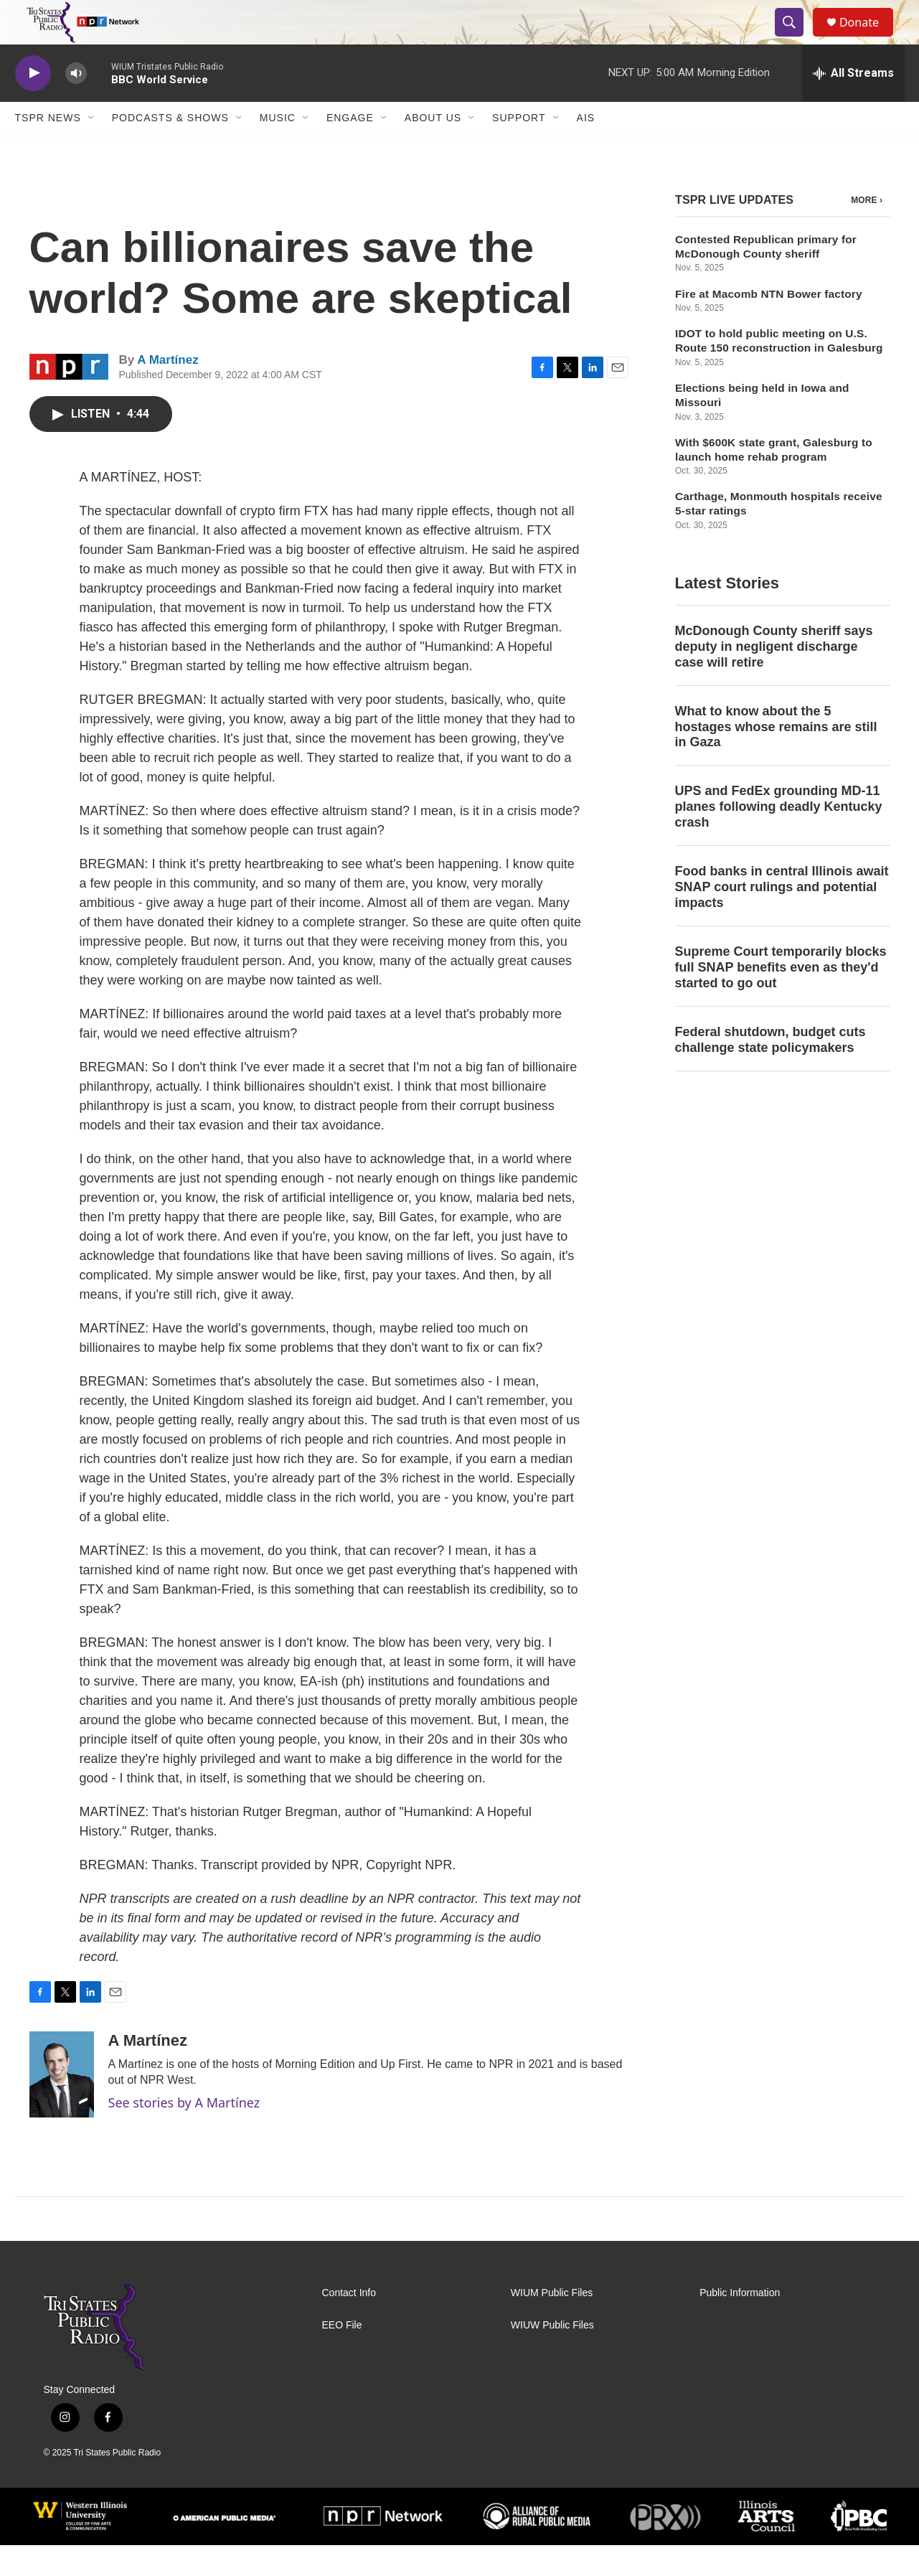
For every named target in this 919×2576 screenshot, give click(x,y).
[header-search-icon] (795, 38)
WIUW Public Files (552, 2356)
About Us (433, 149)
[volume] (76, 104)
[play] (33, 104)
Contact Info (349, 2323)
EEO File (342, 2356)
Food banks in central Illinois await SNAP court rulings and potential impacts (782, 918)
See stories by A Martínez (184, 2133)
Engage (350, 149)
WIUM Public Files (552, 2323)
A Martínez (167, 391)
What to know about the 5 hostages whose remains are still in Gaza (776, 758)
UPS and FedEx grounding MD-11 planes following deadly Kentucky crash (778, 838)
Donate (868, 37)
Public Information (739, 2323)
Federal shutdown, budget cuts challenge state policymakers (770, 1071)
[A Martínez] (61, 2105)
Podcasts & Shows (170, 149)
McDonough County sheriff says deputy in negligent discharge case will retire (774, 677)
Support (518, 149)
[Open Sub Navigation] (92, 149)
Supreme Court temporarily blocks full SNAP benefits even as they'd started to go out (781, 998)
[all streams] (853, 104)
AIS (586, 149)
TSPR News (48, 149)
